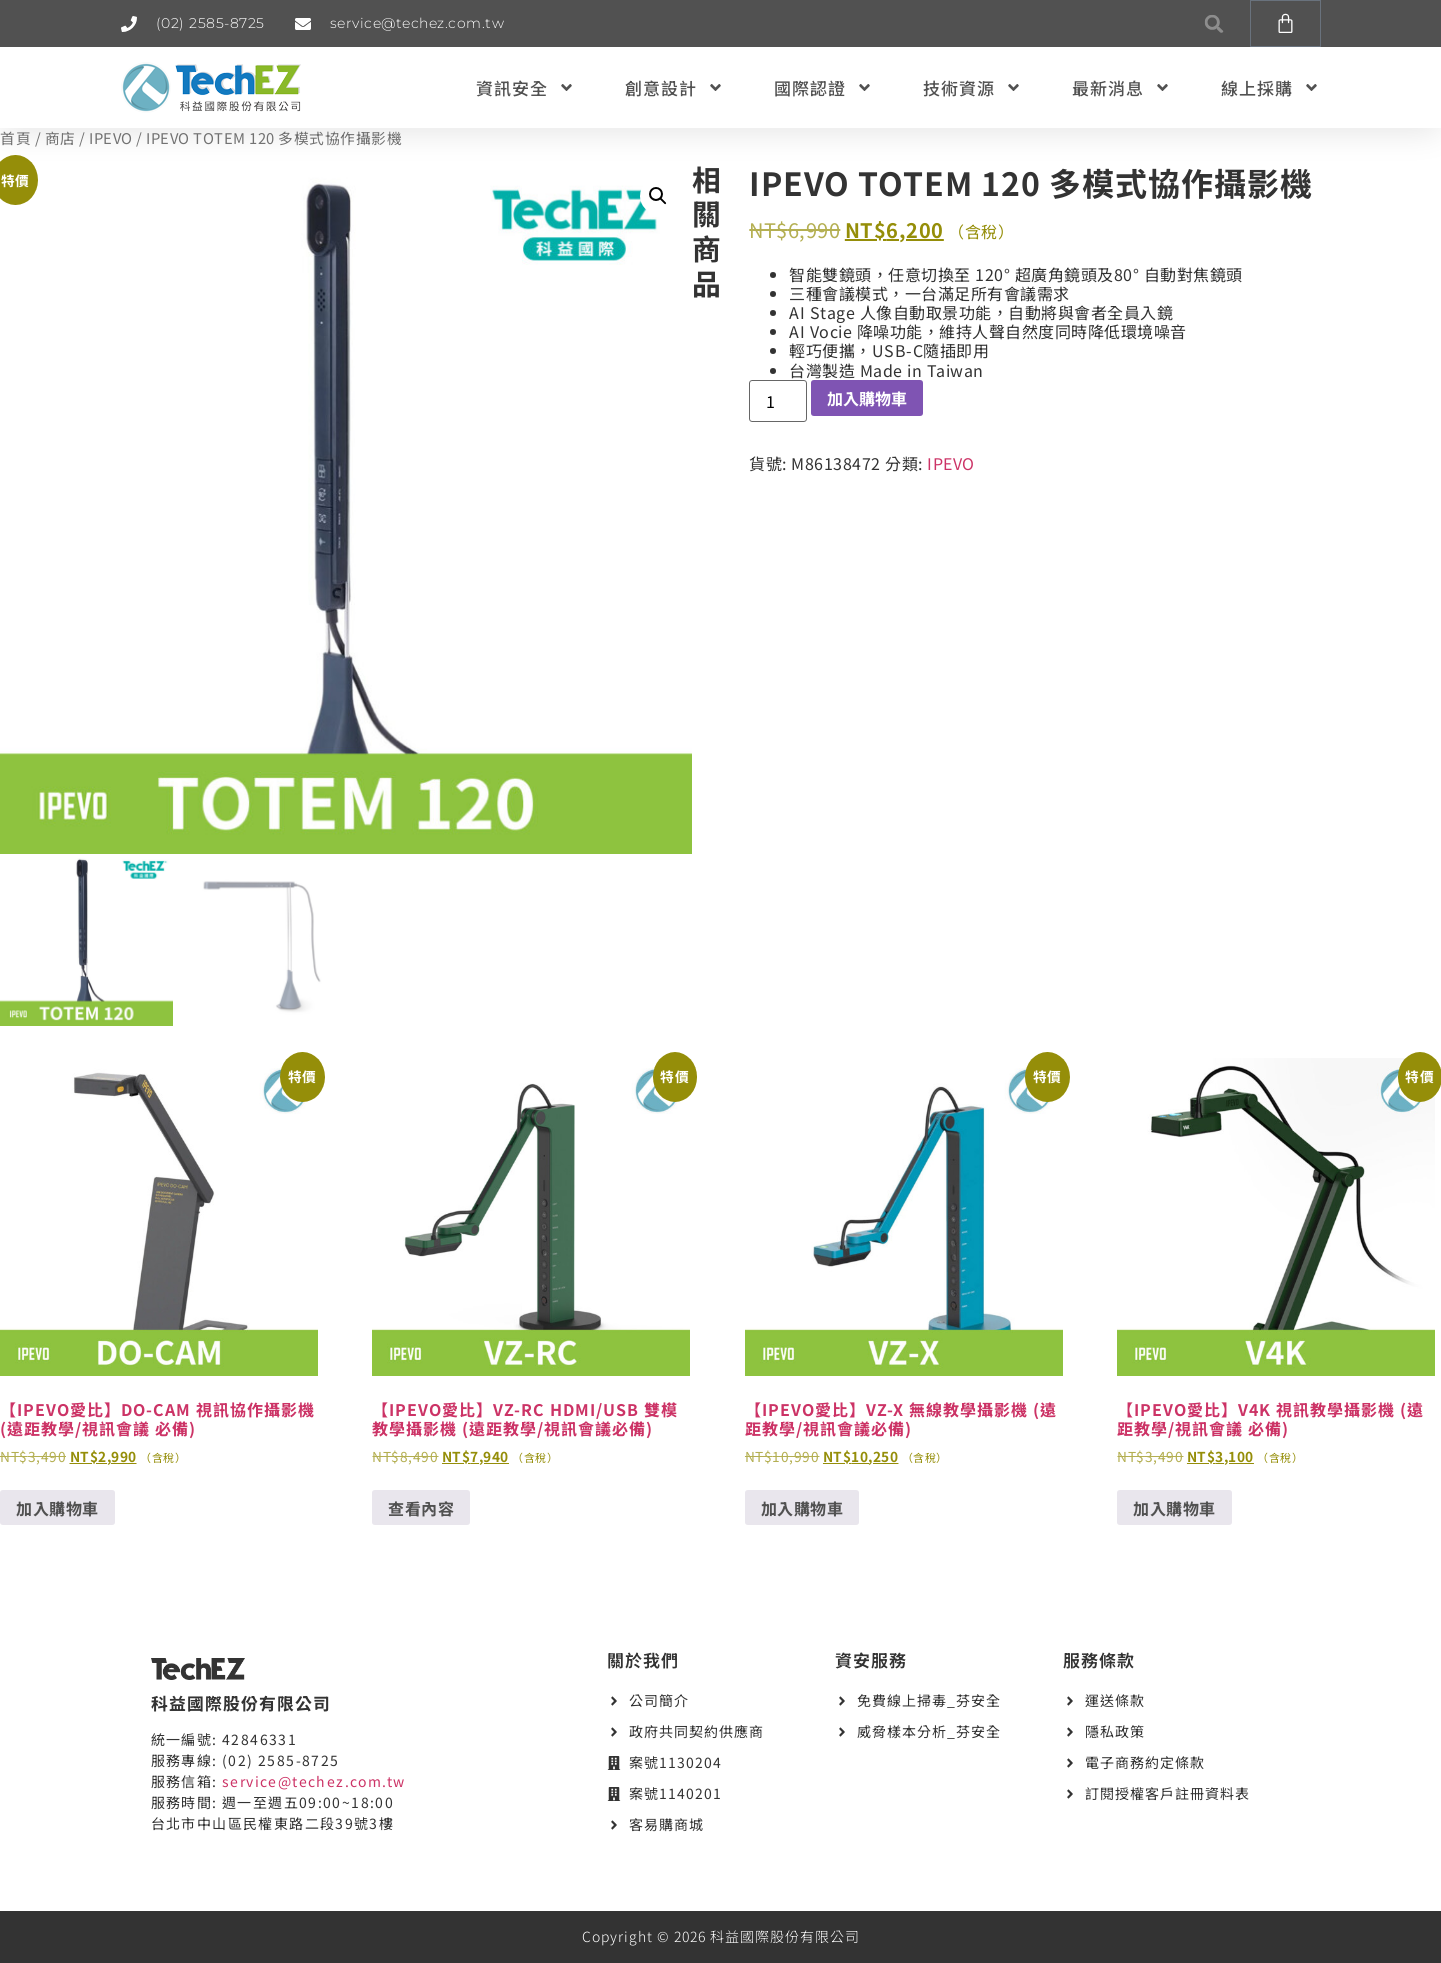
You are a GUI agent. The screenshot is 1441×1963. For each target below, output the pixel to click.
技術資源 (972, 87)
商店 (60, 137)
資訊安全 (525, 87)
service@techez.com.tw (313, 1781)
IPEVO (111, 137)
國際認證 (823, 87)
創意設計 (674, 87)
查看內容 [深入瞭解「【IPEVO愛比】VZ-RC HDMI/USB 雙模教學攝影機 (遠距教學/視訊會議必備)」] (421, 1508)
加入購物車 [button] (57, 1508)
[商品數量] (778, 401)
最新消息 (1121, 87)
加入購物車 (867, 398)
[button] (1214, 23)
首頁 (15, 137)
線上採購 (1270, 87)
